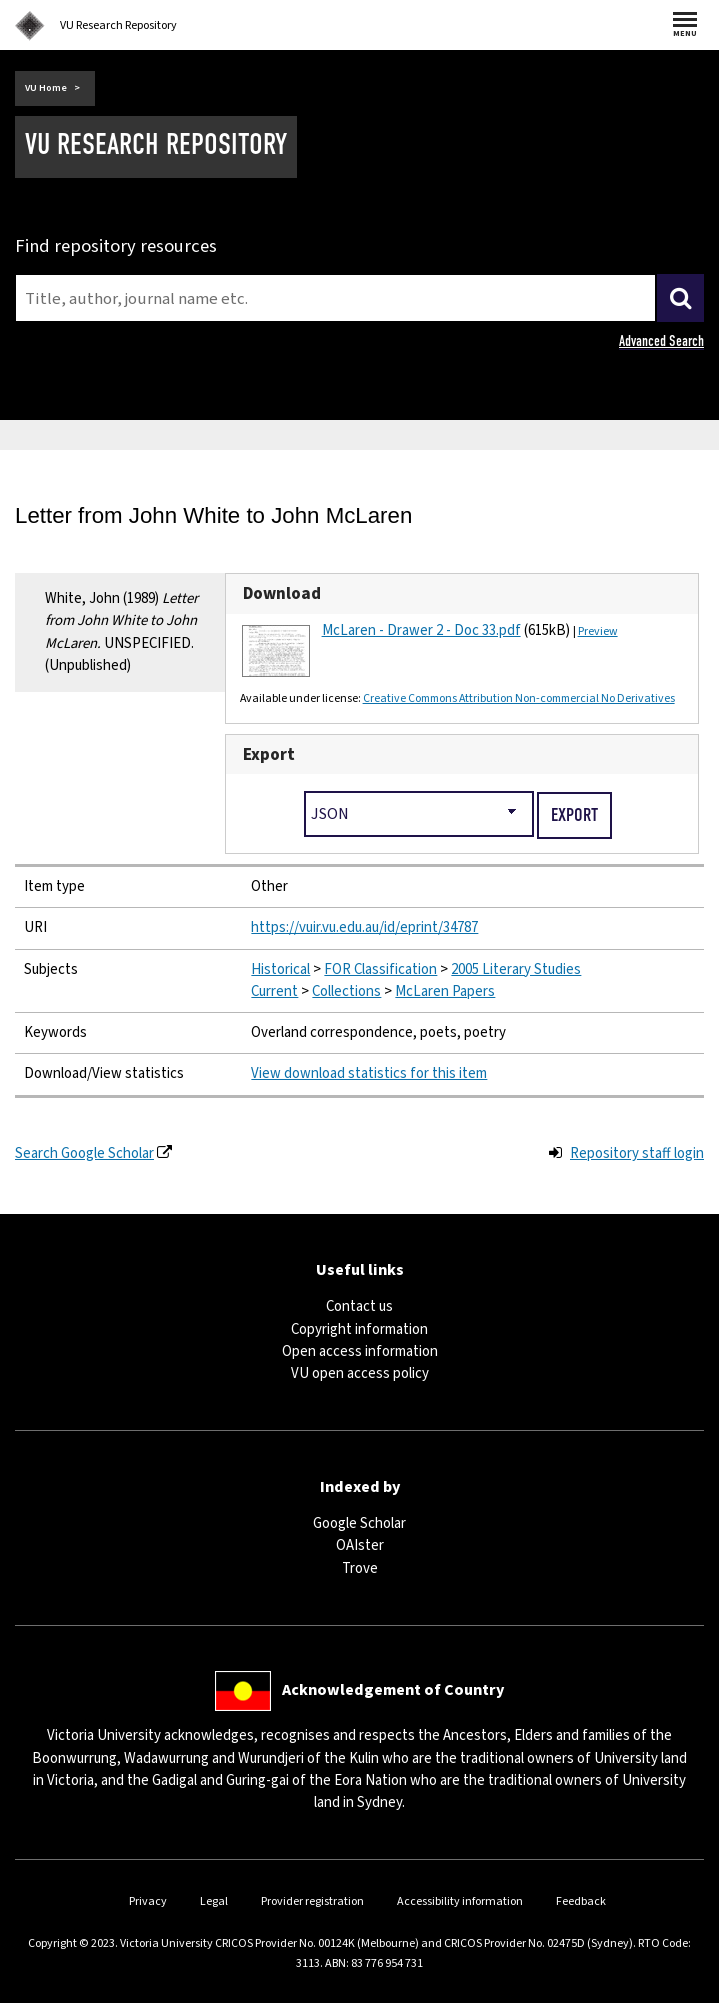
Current (274, 991)
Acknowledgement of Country (393, 1690)
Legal (214, 1901)
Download (282, 594)
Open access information (360, 1351)
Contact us (359, 1306)
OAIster (360, 1545)
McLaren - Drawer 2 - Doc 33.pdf (421, 630)
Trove (360, 1568)
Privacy (148, 1901)
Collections (346, 991)
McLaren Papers (445, 991)
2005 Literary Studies (516, 969)
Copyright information (359, 1329)
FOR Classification (380, 969)
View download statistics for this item (369, 1073)
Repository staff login (637, 1153)
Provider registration (312, 1901)
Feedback (581, 1901)
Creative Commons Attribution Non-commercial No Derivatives (519, 698)
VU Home (46, 88)
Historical (280, 969)
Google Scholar (359, 1523)
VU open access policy (360, 1373)
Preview (598, 631)
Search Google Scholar (84, 1153)
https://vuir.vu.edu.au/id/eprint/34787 (364, 927)
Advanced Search (661, 341)
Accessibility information (460, 1901)
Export (269, 755)
